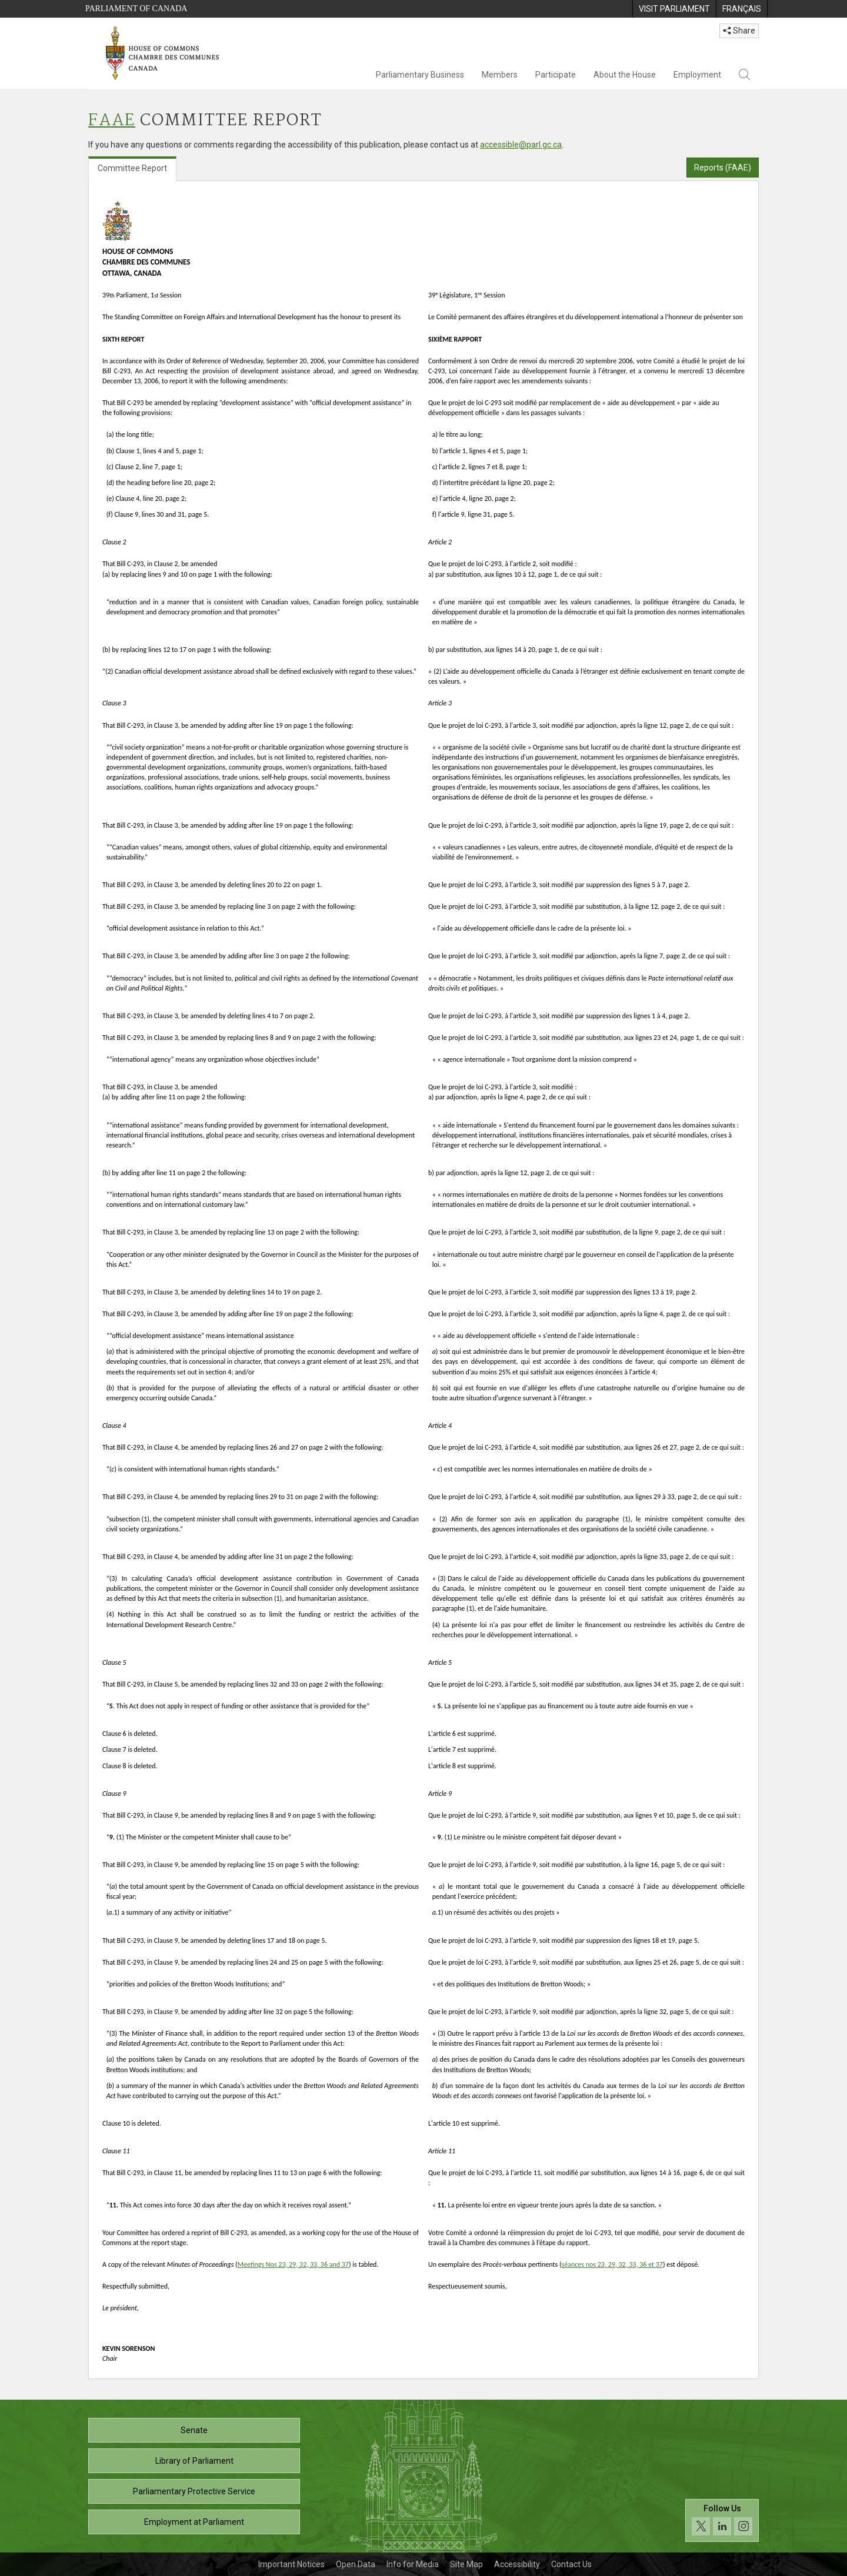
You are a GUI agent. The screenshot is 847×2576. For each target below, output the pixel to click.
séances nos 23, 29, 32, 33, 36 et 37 (612, 2264)
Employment (697, 74)
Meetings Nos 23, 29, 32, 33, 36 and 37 (293, 2264)
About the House (624, 74)
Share (739, 30)
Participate (555, 74)
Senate (194, 2430)
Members (500, 74)
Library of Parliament (194, 2460)
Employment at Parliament (194, 2522)
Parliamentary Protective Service (194, 2491)
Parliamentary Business (420, 74)
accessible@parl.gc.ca (521, 144)
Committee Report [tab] (132, 168)
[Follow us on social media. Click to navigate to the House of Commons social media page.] (722, 2520)
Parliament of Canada (136, 8)
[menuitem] (674, 9)
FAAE (111, 121)
